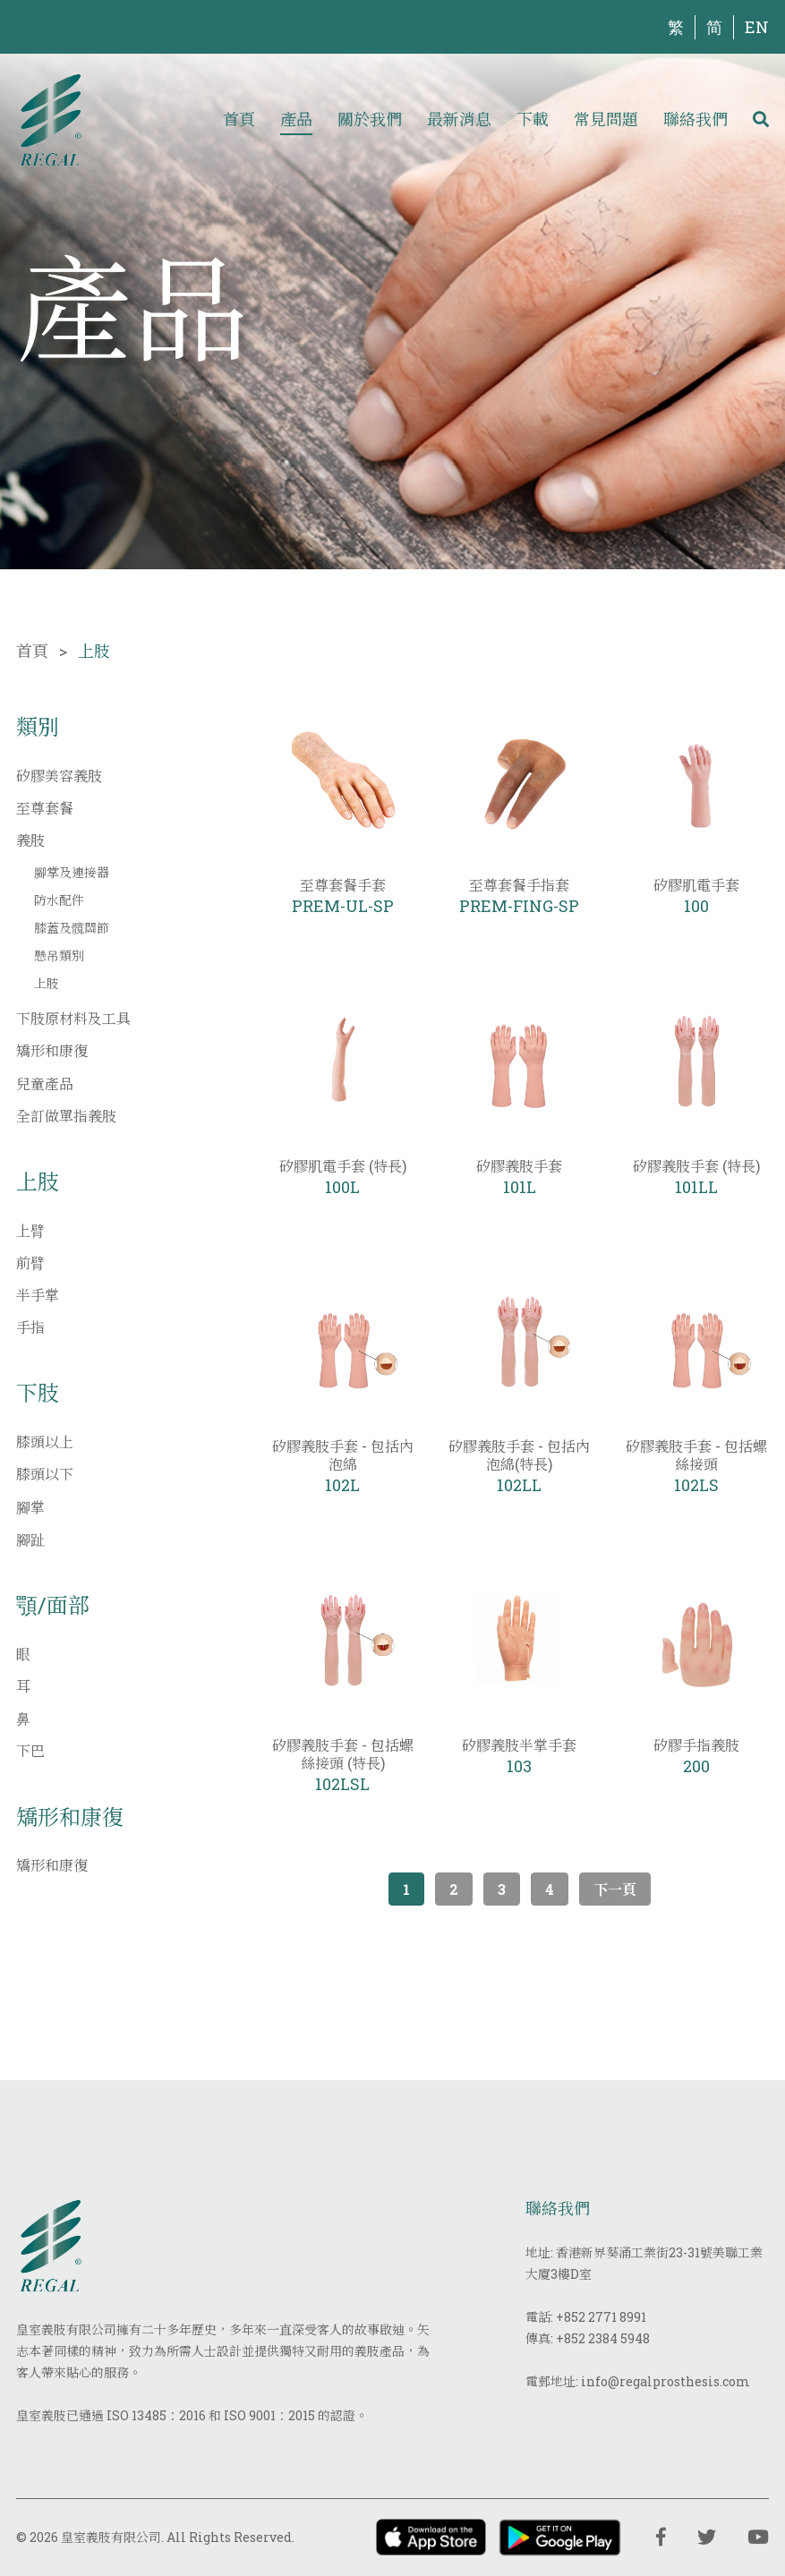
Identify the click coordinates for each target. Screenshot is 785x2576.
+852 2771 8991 (601, 2316)
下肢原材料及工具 (73, 1018)
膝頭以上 (44, 1441)
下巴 (30, 1750)
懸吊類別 (59, 955)
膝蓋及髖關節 (71, 927)
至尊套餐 (44, 807)
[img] (50, 119)
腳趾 (30, 1539)
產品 (296, 119)
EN (757, 27)
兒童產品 (44, 1083)
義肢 (30, 840)
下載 (532, 119)
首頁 (239, 119)
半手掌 (37, 1294)
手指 (30, 1327)
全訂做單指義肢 (66, 1115)
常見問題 (606, 119)
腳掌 (30, 1506)
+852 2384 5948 (603, 2338)
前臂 (30, 1262)
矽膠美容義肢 (59, 775)
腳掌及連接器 (71, 872)
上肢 (46, 983)
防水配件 (59, 899)
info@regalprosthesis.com (665, 2381)
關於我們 (369, 119)
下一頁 (614, 1889)
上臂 (30, 1230)
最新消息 (459, 119)
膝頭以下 (44, 1473)
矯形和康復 (52, 1050)
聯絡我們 (695, 119)
